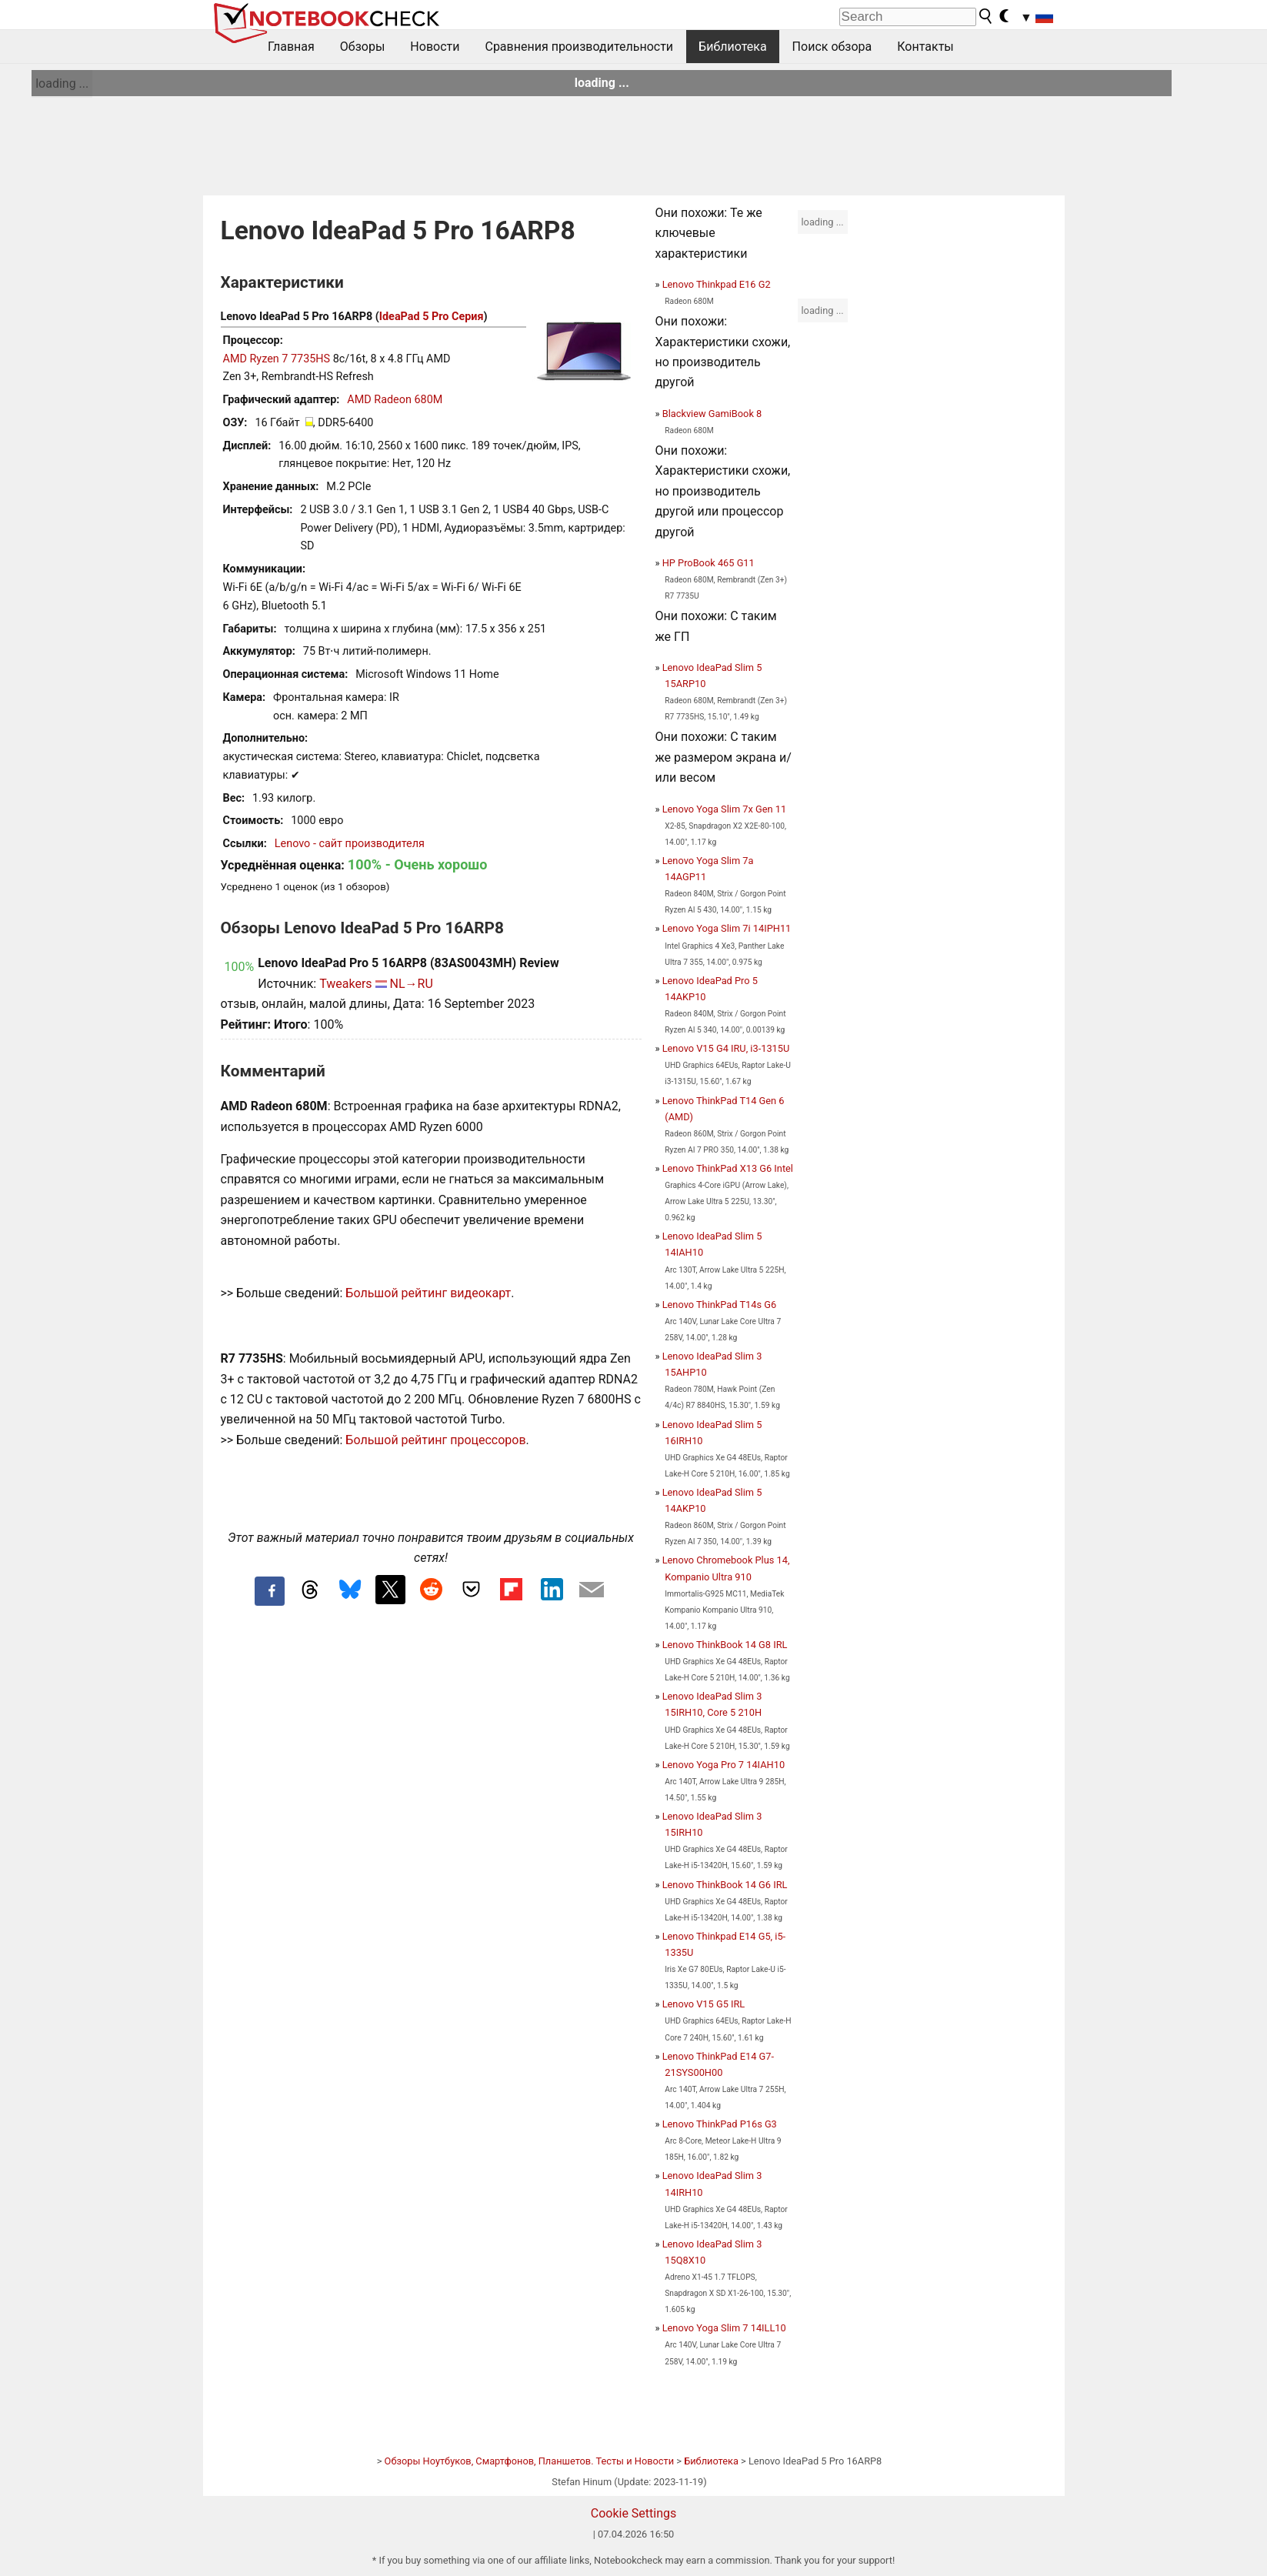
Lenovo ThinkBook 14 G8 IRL (725, 1644)
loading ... (61, 83)
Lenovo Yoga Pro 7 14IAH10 (723, 1764)
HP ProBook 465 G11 (708, 563)
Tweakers (345, 983)
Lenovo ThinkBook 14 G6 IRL (725, 1884)
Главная (291, 46)
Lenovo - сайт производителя (350, 843)
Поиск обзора (832, 46)
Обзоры (362, 46)
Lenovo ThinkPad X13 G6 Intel (727, 1168)
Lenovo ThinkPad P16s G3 (719, 2124)
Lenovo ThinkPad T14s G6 (719, 1304)
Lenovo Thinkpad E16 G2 (716, 284)
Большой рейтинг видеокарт (428, 1293)
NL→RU (411, 983)
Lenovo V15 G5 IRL (703, 2004)
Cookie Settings (634, 2513)
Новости (434, 46)
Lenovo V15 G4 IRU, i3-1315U (726, 1048)
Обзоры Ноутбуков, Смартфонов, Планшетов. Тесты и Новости (530, 2461)
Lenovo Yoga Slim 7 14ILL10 (724, 2328)
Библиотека (733, 46)
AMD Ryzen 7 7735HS (277, 358)
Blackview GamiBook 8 (712, 413)
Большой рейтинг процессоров (435, 1440)
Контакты (925, 46)
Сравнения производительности (579, 46)
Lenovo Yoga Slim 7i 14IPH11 (727, 928)
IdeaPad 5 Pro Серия (431, 316)
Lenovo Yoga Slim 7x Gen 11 (724, 809)
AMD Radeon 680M (394, 399)
